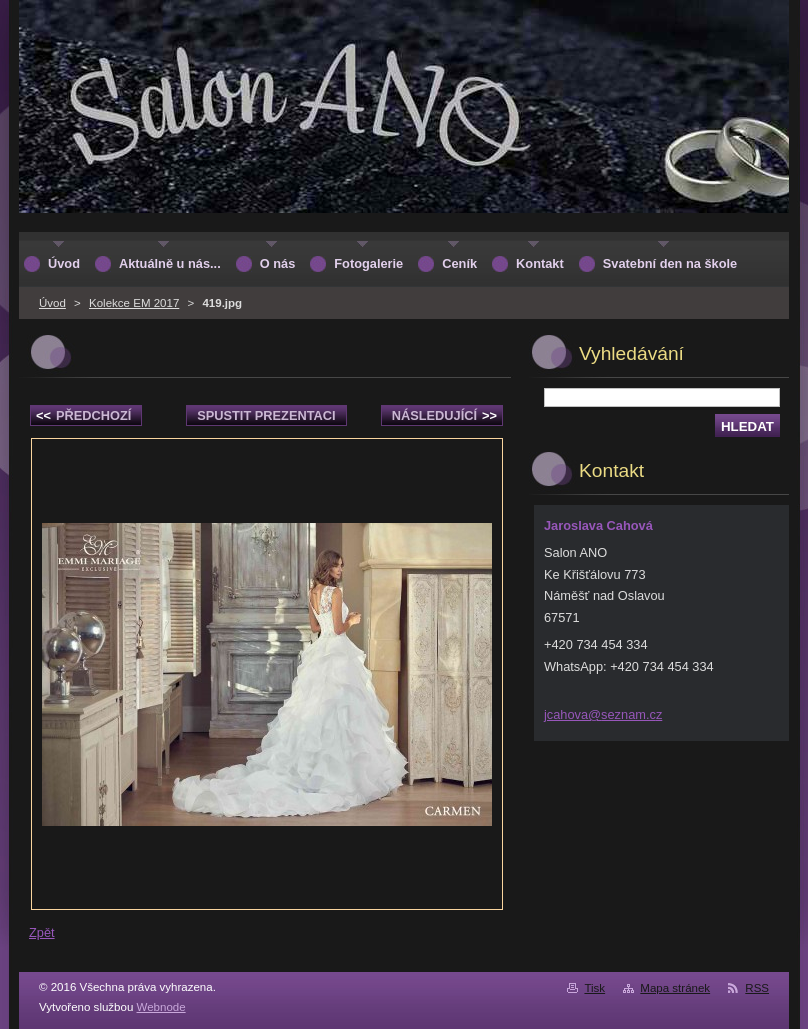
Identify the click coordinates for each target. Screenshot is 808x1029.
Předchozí (83, 415)
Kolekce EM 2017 (134, 303)
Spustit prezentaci (266, 415)
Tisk (594, 988)
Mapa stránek (675, 988)
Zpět (42, 932)
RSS (757, 988)
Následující (444, 415)
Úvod (52, 303)
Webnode (161, 1007)
